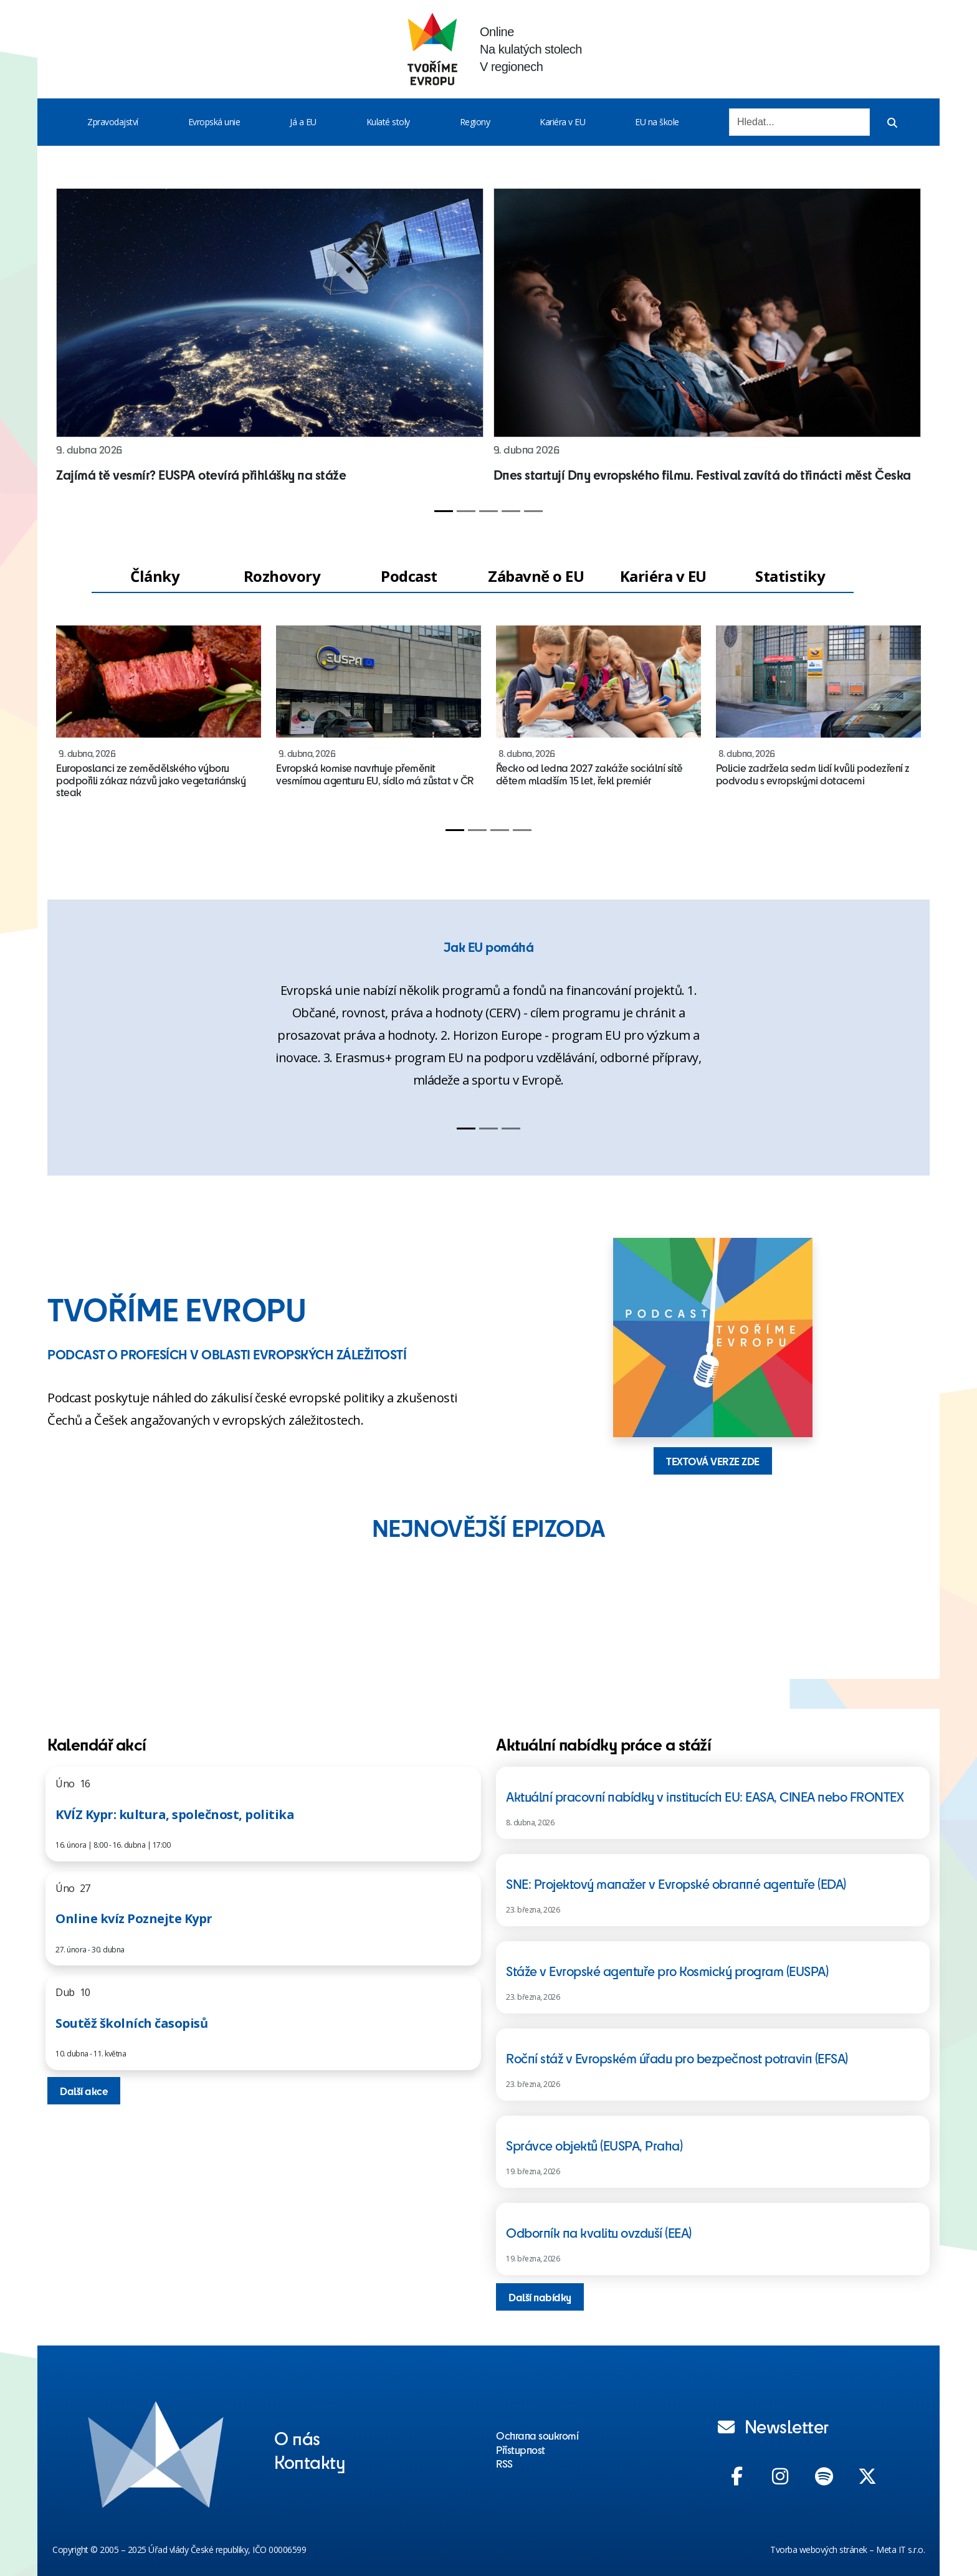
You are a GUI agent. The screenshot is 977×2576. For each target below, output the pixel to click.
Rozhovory (282, 576)
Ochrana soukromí (537, 2435)
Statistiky (790, 576)
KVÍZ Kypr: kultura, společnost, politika (174, 1814)
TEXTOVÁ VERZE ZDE (713, 1460)
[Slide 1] (443, 511)
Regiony (475, 122)
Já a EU (303, 122)
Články (154, 576)
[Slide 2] (466, 511)
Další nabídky (539, 2296)
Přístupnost (520, 2449)
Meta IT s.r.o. (900, 2549)
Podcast (409, 576)
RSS (504, 2463)
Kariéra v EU (562, 122)
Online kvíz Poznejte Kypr (133, 1918)
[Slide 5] (533, 511)
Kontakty (309, 2461)
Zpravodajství (112, 122)
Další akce (84, 2090)
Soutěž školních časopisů (131, 2023)
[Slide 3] (488, 511)
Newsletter (773, 2425)
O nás (297, 2437)
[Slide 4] (511, 511)
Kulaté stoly (388, 122)
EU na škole (657, 122)
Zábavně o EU (536, 576)
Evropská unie (214, 122)
